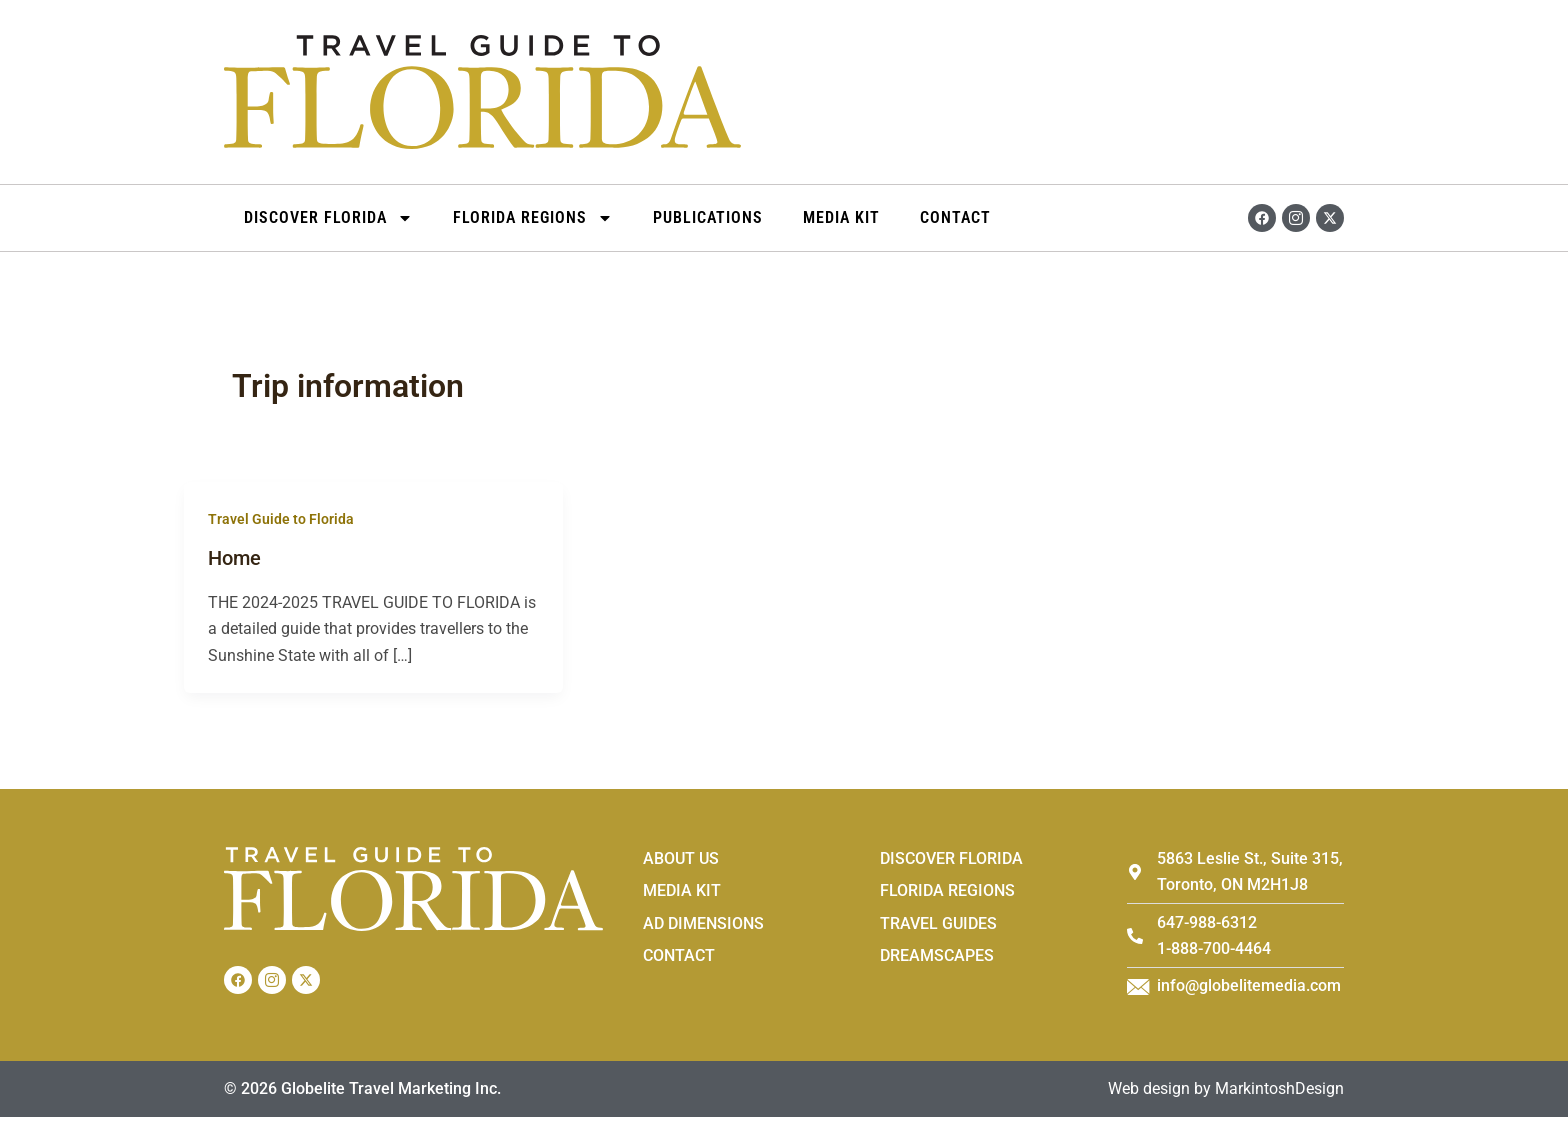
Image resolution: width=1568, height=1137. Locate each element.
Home (234, 558)
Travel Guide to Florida (281, 519)
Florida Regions (533, 218)
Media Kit (841, 217)
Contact (955, 217)
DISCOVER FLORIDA (328, 218)
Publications (708, 217)
